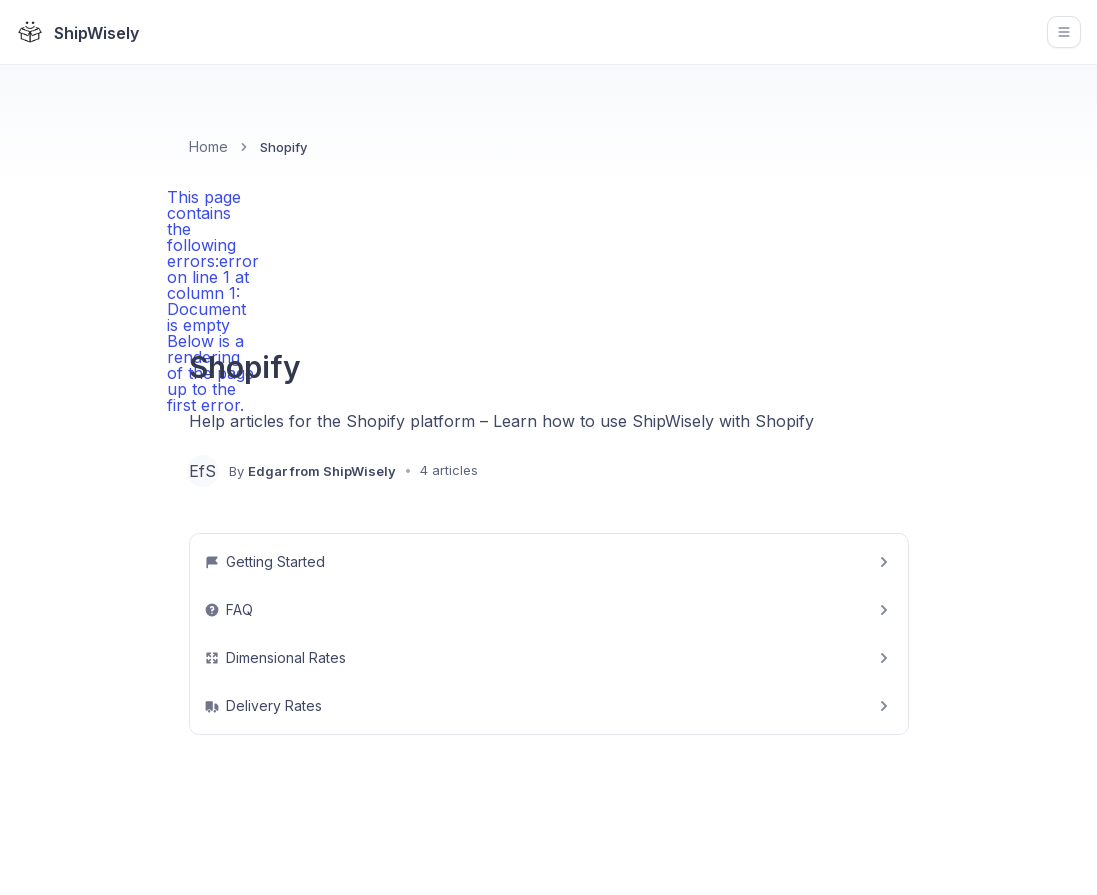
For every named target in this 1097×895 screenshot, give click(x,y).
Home (208, 146)
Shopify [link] (283, 147)
